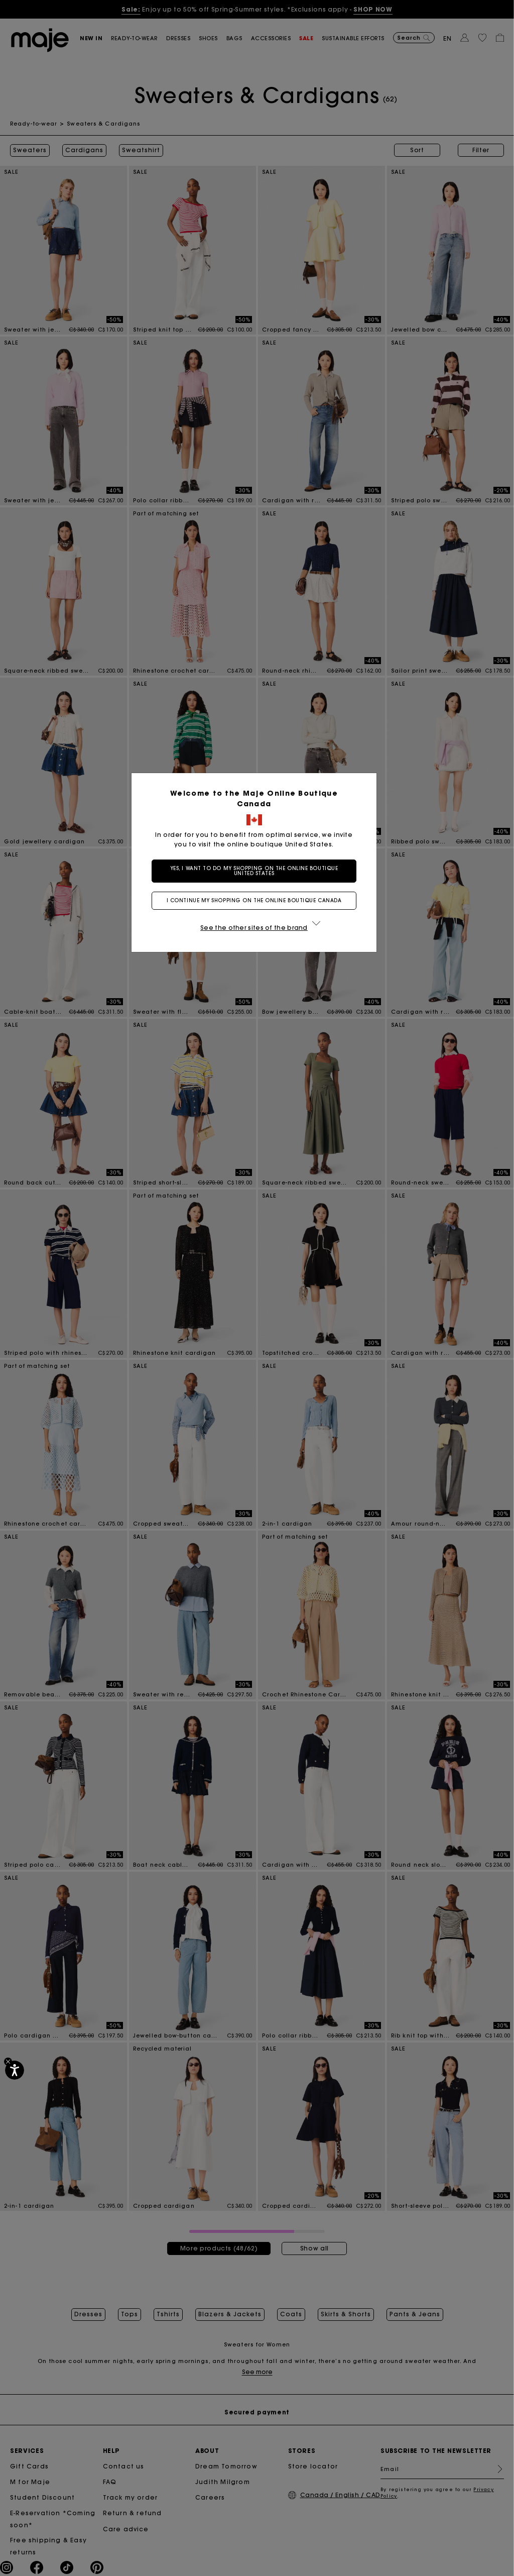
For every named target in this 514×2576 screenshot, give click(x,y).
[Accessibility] (14, 2070)
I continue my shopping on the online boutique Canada (257, 900)
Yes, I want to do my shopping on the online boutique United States (257, 871)
